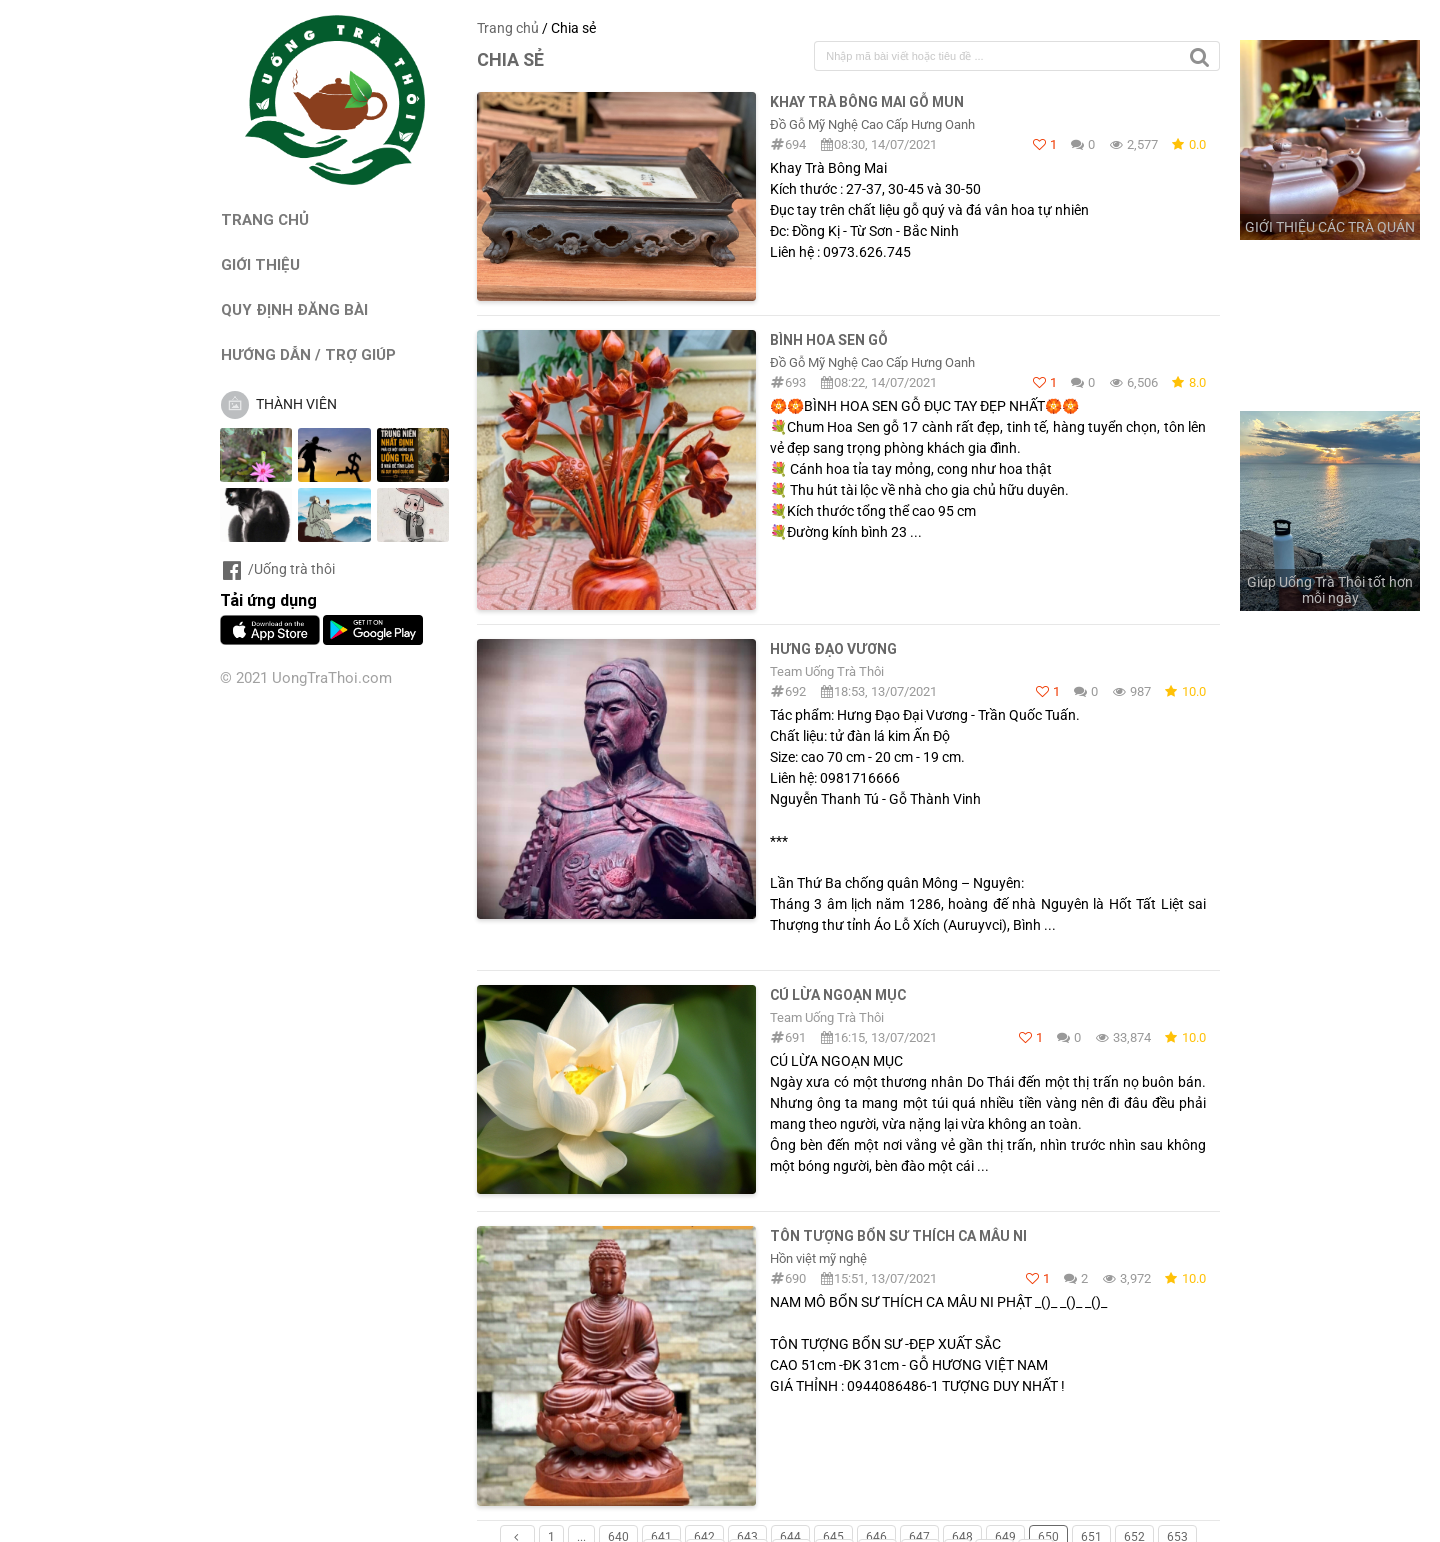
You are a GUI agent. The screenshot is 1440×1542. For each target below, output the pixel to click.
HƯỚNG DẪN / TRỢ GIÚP (308, 354)
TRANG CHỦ (265, 219)
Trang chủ (508, 28)
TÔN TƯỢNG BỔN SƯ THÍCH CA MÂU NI (898, 1236)
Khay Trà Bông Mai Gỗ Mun (867, 102)
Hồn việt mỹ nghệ (818, 1258)
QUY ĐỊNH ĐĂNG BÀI (294, 309)
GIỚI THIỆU (260, 264)
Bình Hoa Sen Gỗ (829, 340)
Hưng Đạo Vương (833, 649)
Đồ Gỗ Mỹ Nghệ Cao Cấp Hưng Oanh (872, 124)
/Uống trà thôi (277, 569)
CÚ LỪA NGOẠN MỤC (838, 995)
